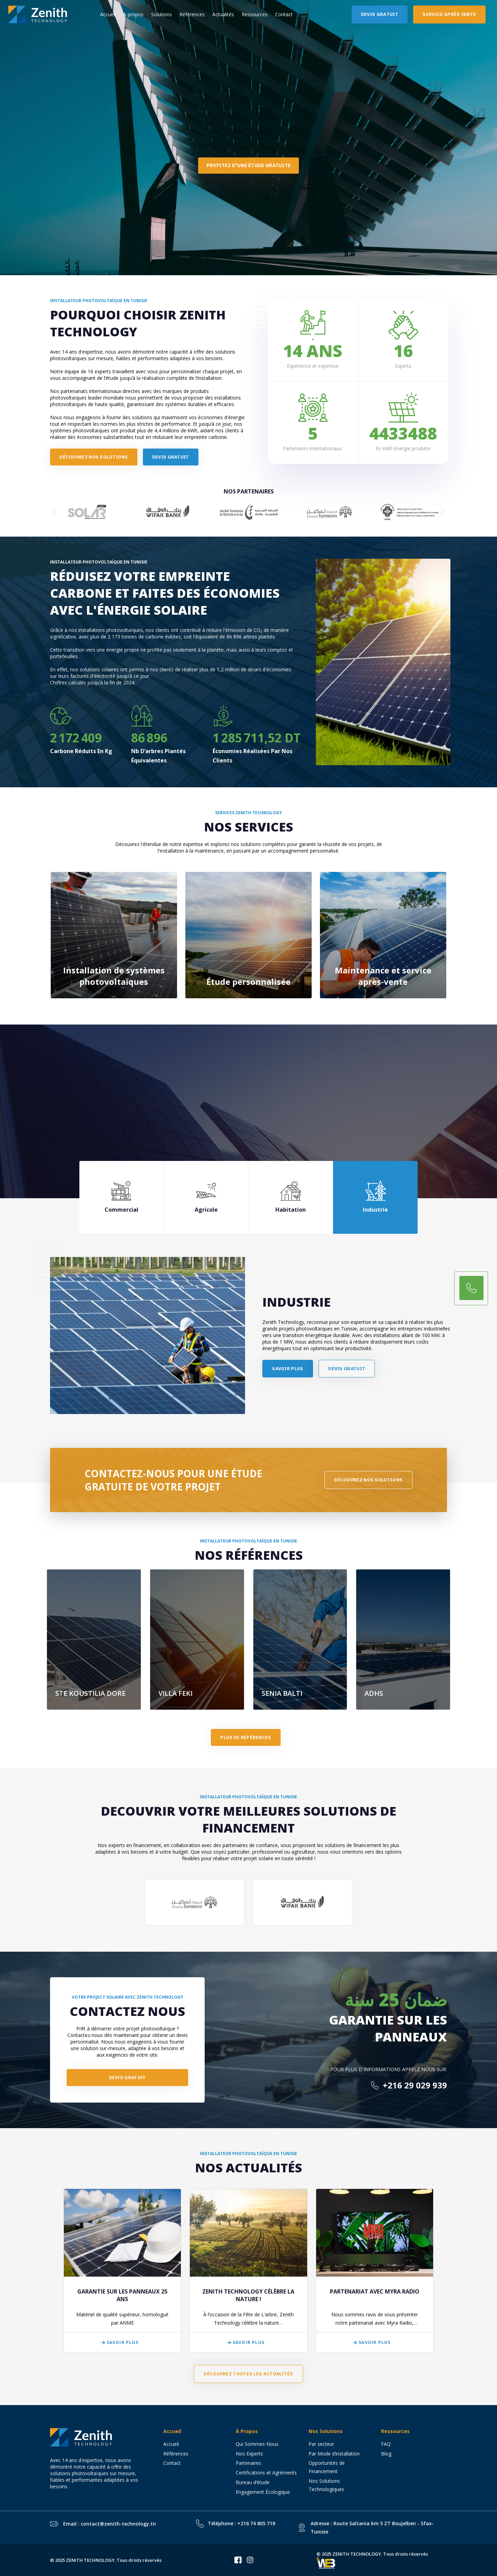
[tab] (121, 1197)
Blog (386, 2453)
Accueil (108, 14)
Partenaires (248, 2463)
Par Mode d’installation (334, 2453)
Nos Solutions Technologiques (329, 2485)
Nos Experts (249, 2453)
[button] (54, 512)
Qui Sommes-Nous (257, 2444)
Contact (284, 14)
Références (192, 14)
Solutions (161, 14)
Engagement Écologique (263, 2492)
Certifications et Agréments (266, 2472)
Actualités (223, 14)
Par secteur (321, 2444)
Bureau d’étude (253, 2482)
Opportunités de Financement (327, 2467)
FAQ (386, 2444)
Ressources (254, 14)
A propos (133, 14)
